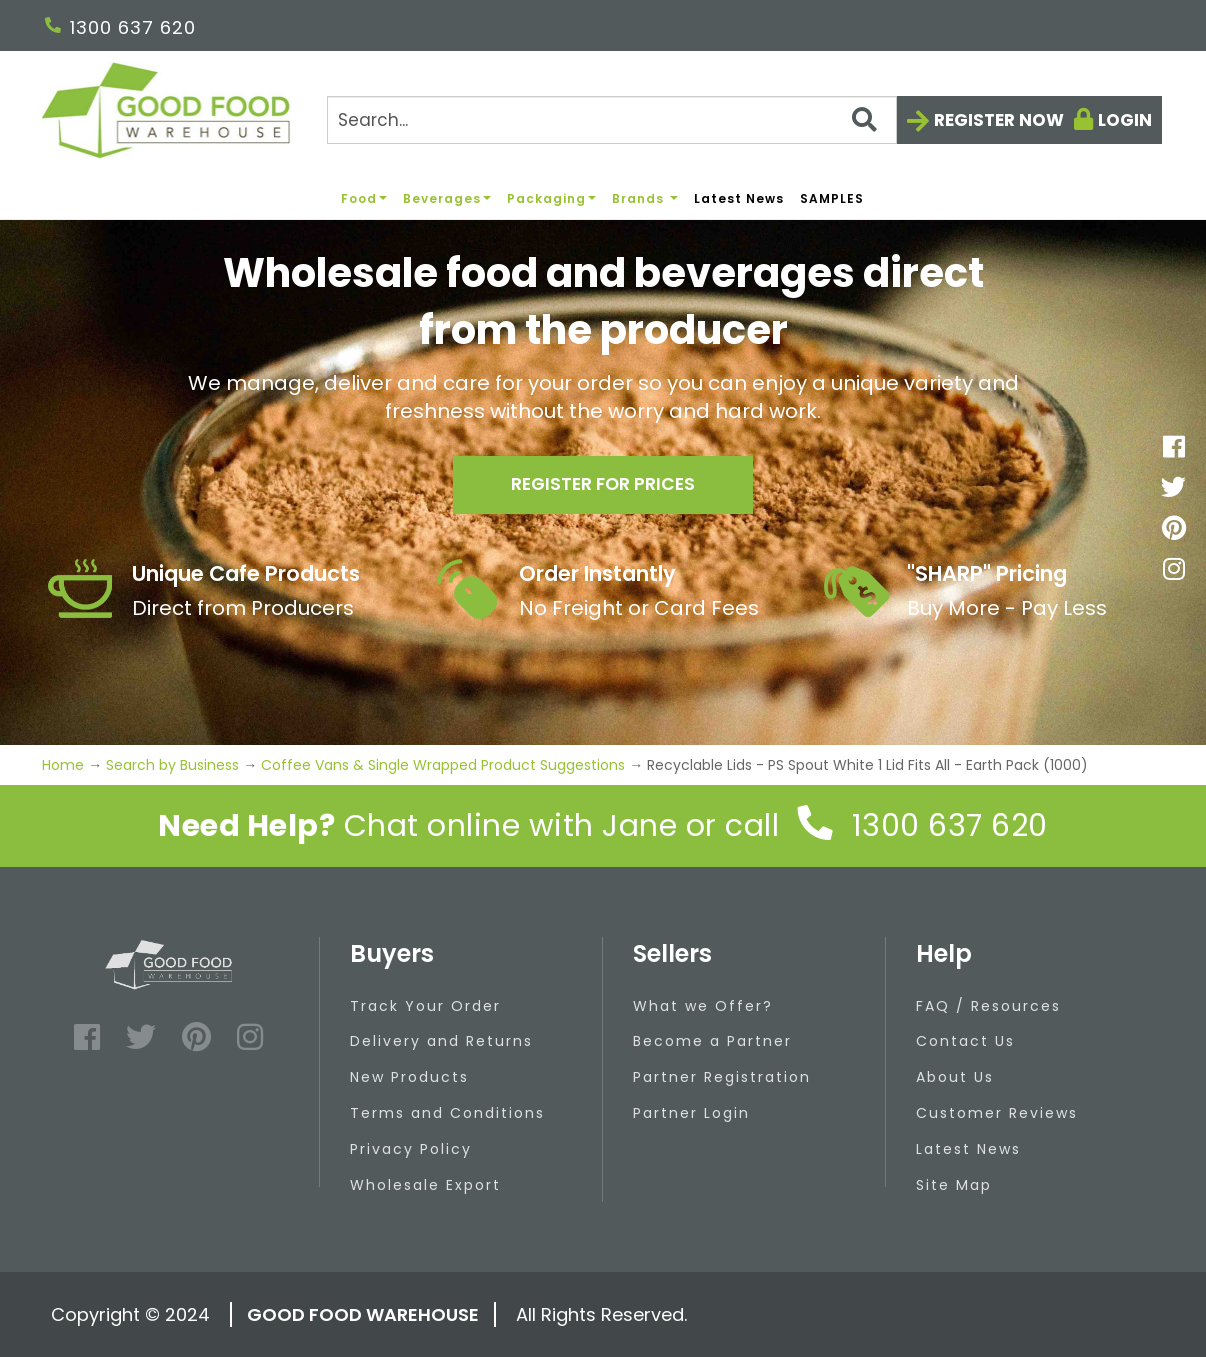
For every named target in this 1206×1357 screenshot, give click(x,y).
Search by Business (172, 765)
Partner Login (691, 1113)
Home (65, 765)
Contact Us (965, 1041)
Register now (999, 120)
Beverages (447, 198)
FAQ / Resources (988, 1006)
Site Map (954, 1185)
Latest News (739, 198)
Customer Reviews (997, 1113)
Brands (645, 198)
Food (364, 198)
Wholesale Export (425, 1185)
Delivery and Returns (441, 1041)
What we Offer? (703, 1006)
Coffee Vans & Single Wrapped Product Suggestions (443, 765)
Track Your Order (425, 1006)
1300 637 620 (120, 27)
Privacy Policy (411, 1149)
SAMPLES (832, 198)
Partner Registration (722, 1077)
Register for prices (603, 486)
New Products (409, 1077)
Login (1125, 120)
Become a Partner (712, 1041)
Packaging (551, 198)
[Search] (612, 120)
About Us (955, 1077)
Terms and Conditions (447, 1113)
